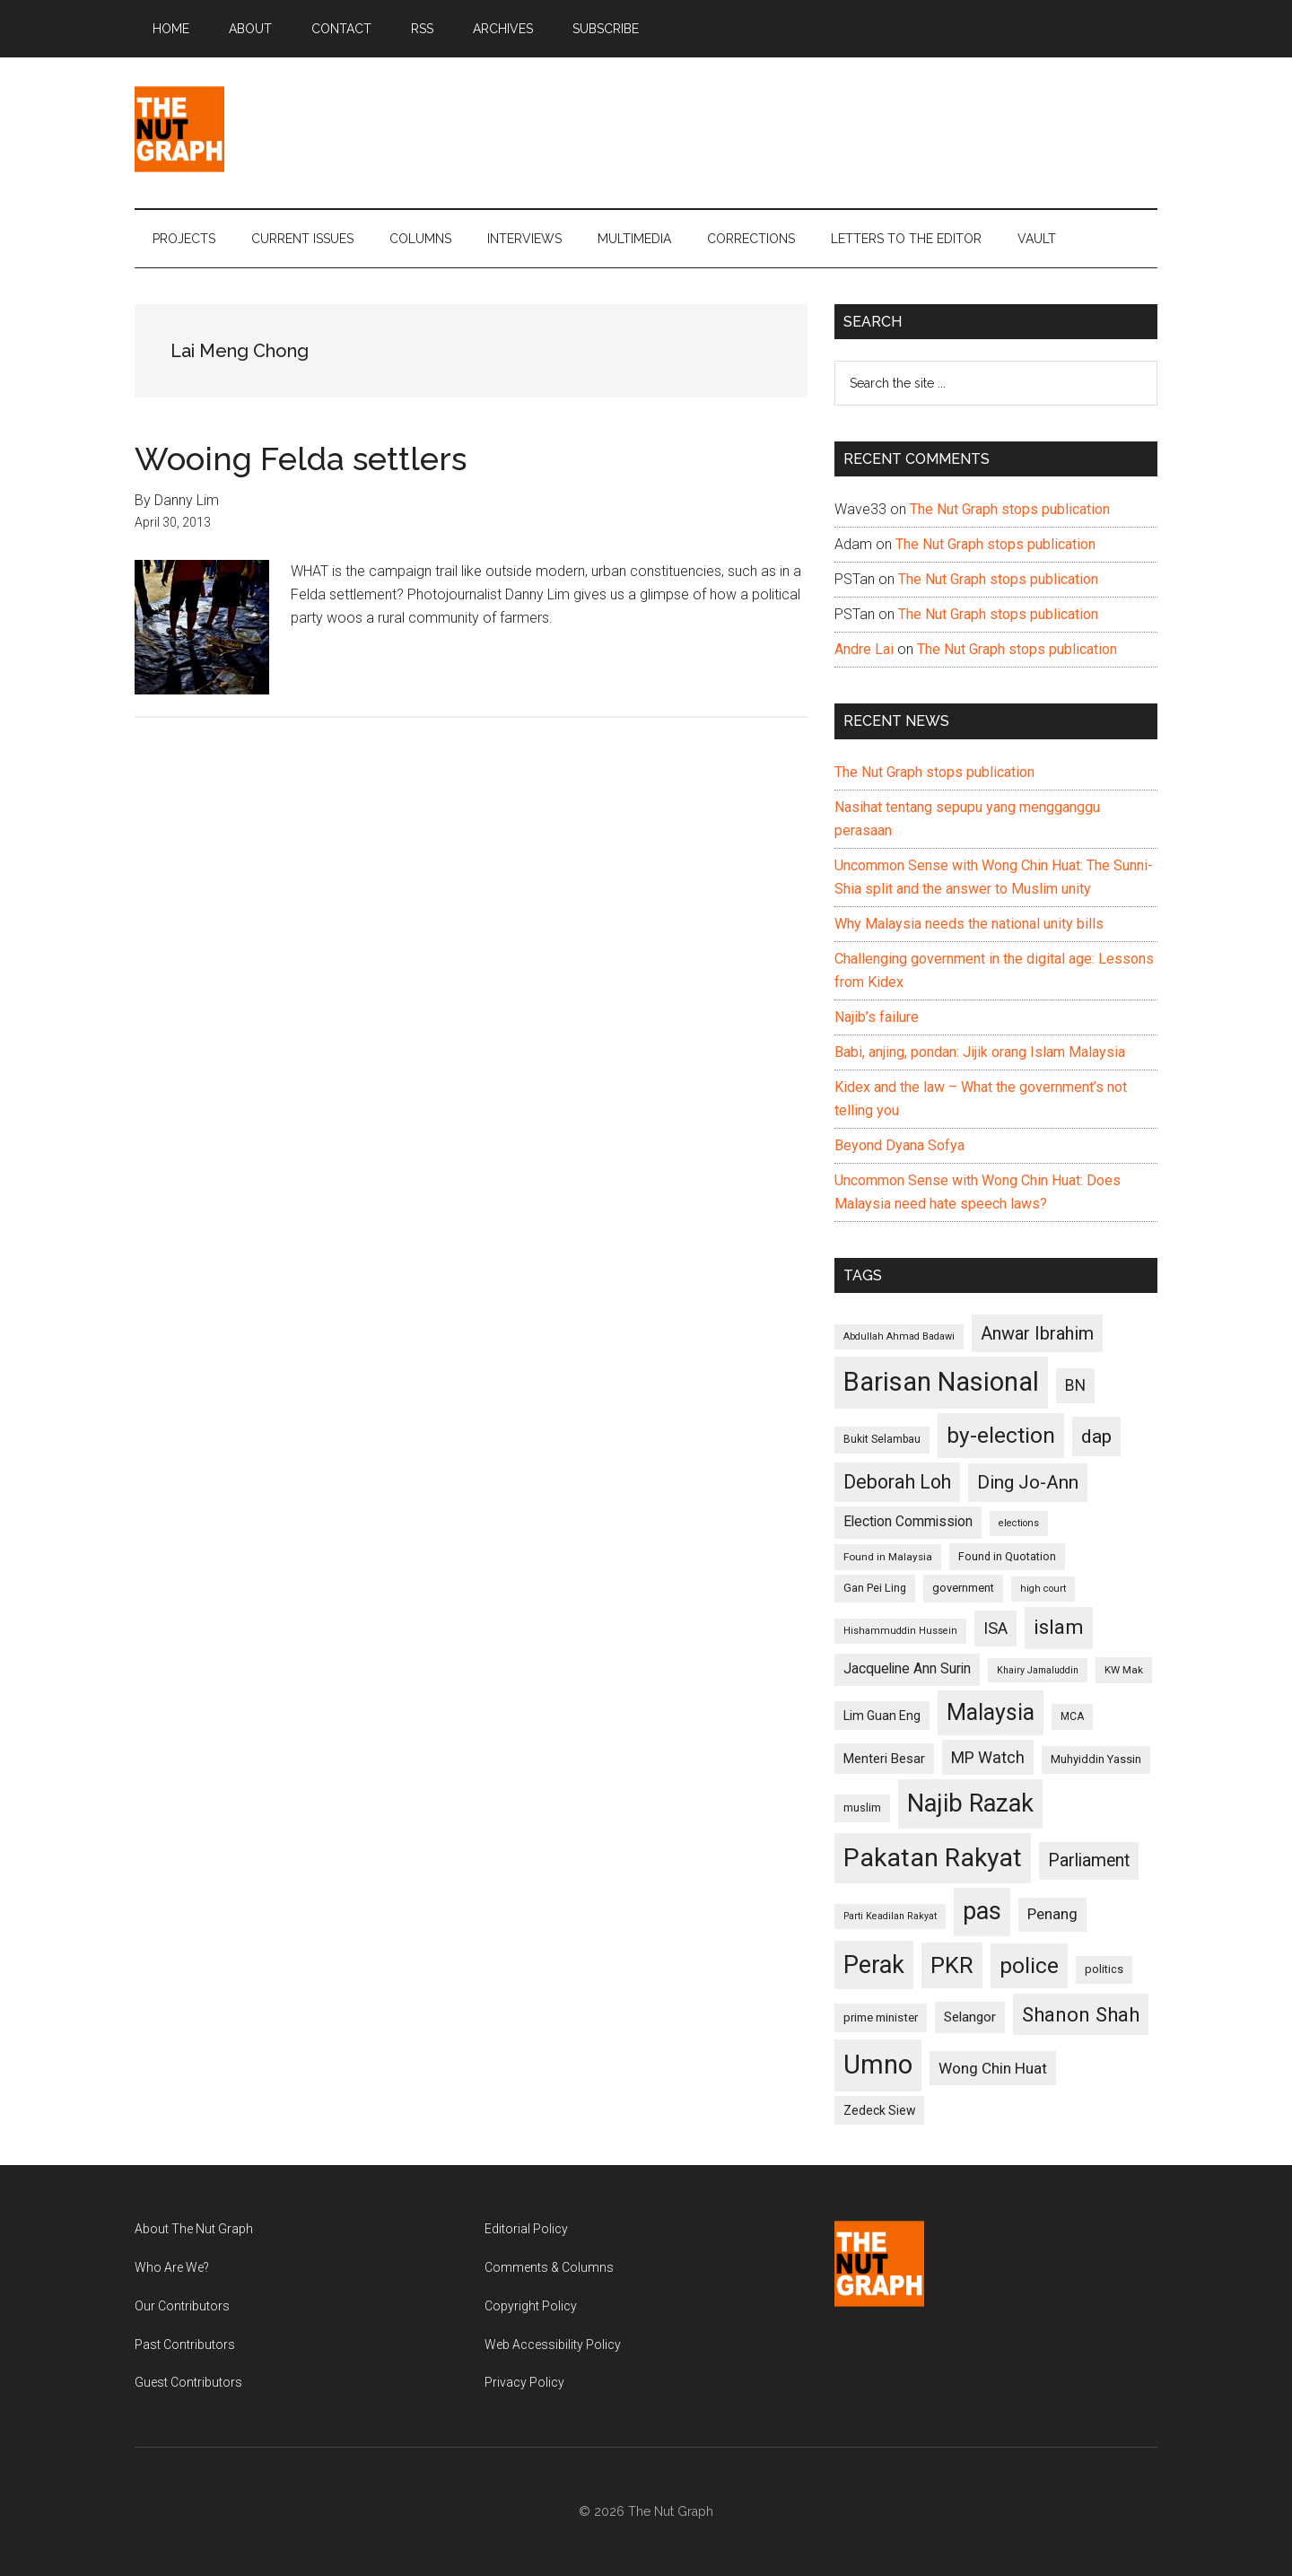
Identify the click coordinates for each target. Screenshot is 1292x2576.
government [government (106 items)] (963, 1587)
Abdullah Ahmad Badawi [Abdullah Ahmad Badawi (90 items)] (899, 1336)
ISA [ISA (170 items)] (995, 1628)
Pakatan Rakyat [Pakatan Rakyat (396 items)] (932, 1858)
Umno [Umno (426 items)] (877, 2064)
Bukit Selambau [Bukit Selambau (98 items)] (882, 1439)
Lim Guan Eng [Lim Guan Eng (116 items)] (882, 1715)
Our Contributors (182, 2306)
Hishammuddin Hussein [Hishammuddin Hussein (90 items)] (900, 1631)
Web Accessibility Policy (552, 2344)
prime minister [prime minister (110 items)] (880, 2017)
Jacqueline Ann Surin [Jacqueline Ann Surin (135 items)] (907, 1669)
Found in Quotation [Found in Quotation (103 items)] (1007, 1556)
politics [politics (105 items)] (1104, 1969)
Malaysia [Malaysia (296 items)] (990, 1712)
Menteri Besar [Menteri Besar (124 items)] (884, 1759)
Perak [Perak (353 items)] (873, 1965)
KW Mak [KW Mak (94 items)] (1123, 1669)
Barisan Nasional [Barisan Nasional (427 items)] (941, 1382)
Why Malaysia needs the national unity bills (969, 923)
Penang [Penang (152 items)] (1052, 1914)
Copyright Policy (530, 2306)
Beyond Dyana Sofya (899, 1145)
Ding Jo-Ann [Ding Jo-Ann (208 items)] (1027, 1482)
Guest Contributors (188, 2382)
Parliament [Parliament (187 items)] (1089, 1860)
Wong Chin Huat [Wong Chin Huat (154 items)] (992, 2068)
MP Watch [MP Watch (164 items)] (988, 1757)
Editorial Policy (526, 2229)
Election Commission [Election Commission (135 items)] (908, 1522)
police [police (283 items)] (1029, 1965)
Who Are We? (172, 2267)
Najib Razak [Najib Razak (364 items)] (970, 1803)
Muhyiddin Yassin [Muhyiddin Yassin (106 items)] (1096, 1759)
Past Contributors (185, 2344)
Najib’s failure (876, 1017)
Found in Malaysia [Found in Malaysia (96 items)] (887, 1556)
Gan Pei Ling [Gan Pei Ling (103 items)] (874, 1587)
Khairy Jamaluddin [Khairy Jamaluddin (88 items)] (1037, 1670)
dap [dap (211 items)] (1096, 1436)
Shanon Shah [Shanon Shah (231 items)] (1080, 2014)
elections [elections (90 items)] (1019, 1523)
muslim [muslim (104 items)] (862, 1807)
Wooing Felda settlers (301, 458)
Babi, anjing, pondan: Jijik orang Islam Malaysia (979, 1052)
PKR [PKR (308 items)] (951, 1965)
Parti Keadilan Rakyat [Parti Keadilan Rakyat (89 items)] (890, 1916)
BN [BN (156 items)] (1075, 1385)
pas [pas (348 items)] (982, 1911)
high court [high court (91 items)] (1043, 1588)
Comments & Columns (549, 2267)
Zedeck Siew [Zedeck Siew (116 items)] (879, 2110)
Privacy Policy (524, 2382)
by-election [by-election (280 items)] (1001, 1435)
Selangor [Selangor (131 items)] (970, 2017)
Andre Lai (864, 649)
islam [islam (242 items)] (1059, 1627)
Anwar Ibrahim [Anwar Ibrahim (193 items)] (1037, 1333)
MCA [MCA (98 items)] (1072, 1716)
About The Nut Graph (194, 2229)
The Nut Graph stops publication (1010, 509)
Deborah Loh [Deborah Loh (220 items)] (897, 1482)
